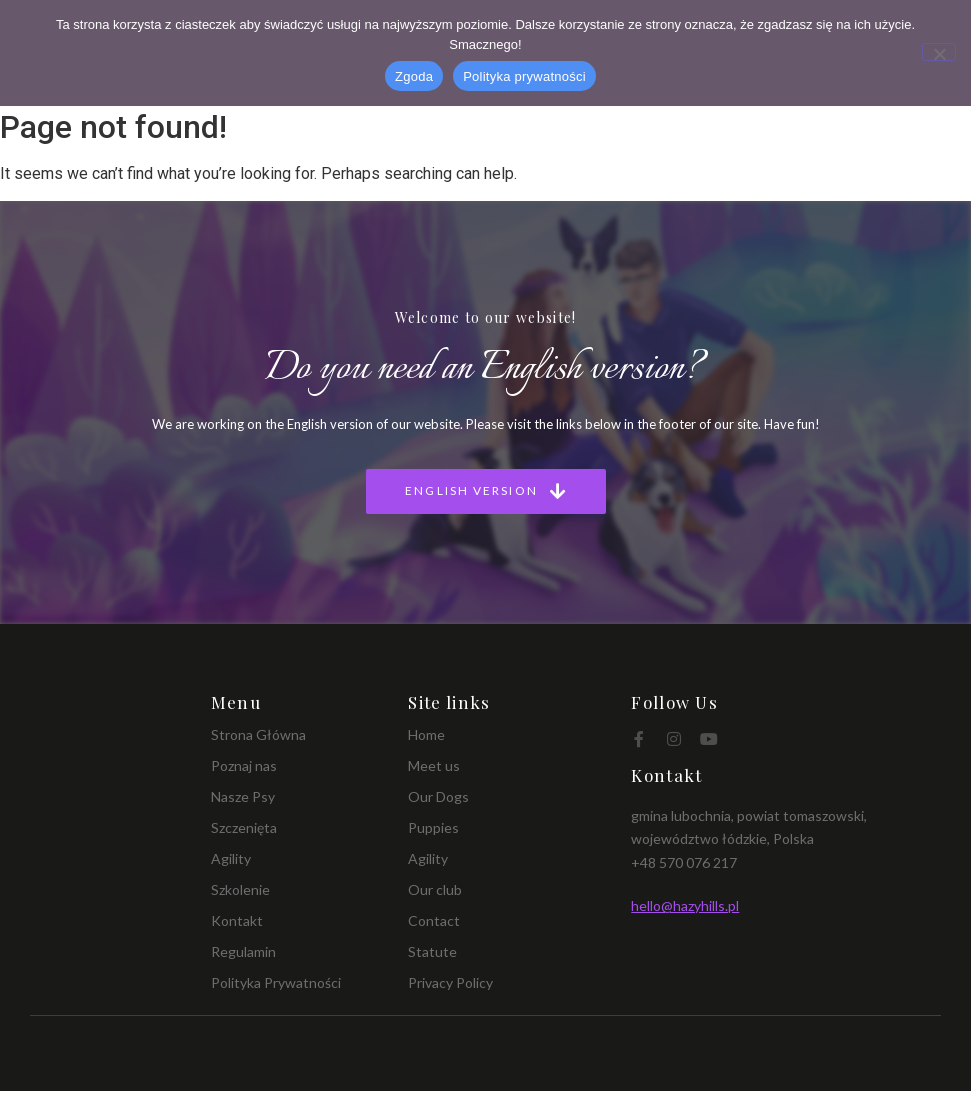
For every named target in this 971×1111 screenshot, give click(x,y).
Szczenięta (244, 827)
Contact (434, 920)
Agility (231, 858)
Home (426, 734)
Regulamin (243, 951)
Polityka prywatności (524, 76)
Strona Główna (258, 734)
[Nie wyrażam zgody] (939, 52)
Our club (435, 889)
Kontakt (237, 920)
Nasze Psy (243, 796)
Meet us (434, 765)
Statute (432, 951)
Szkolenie (240, 889)
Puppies (433, 827)
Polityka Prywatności (276, 982)
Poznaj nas (244, 765)
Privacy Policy (450, 982)
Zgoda (414, 76)
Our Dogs (438, 796)
